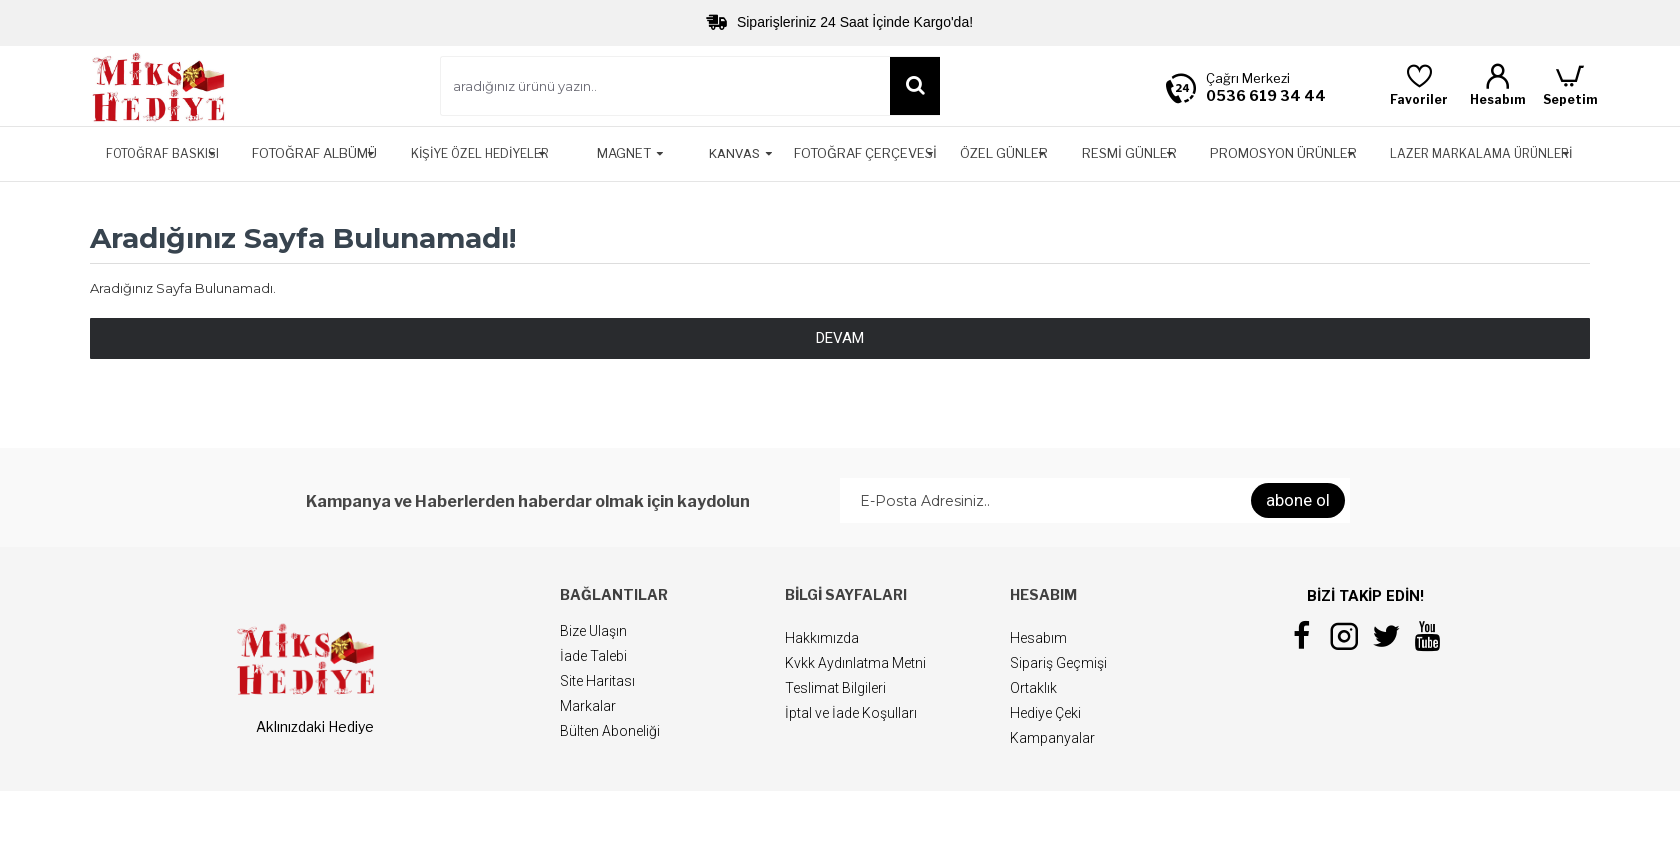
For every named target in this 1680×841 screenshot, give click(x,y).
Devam (840, 338)
